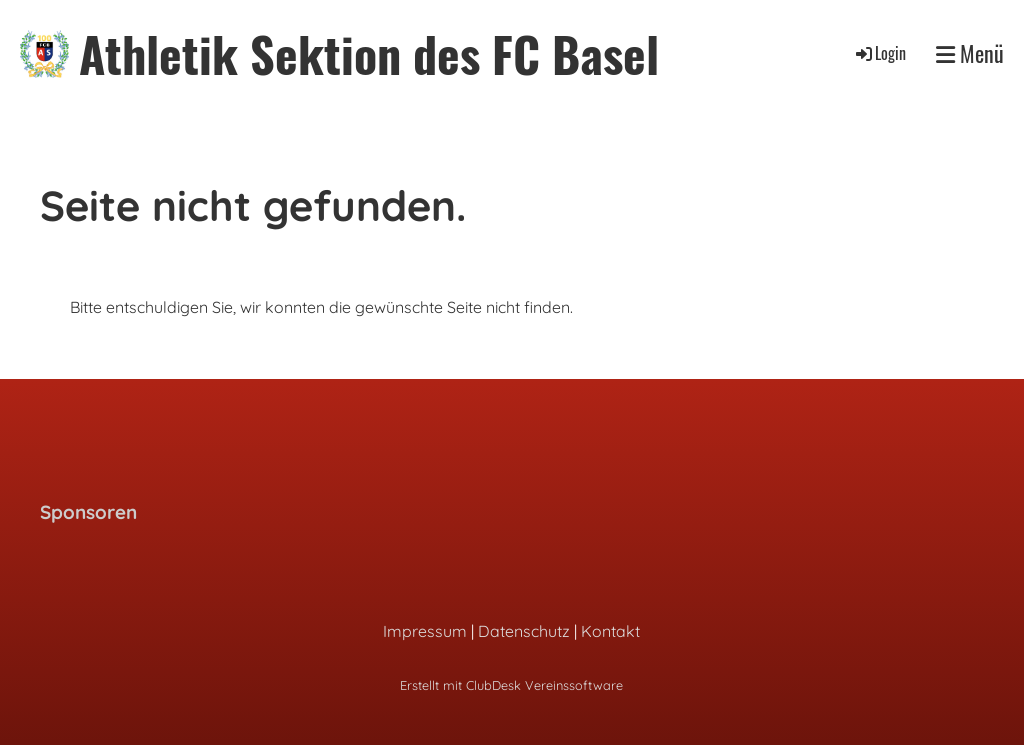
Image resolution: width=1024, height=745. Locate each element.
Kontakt (610, 631)
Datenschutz (524, 631)
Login (879, 53)
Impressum (425, 631)
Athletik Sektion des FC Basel (369, 53)
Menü (970, 53)
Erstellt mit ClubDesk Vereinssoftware (511, 685)
